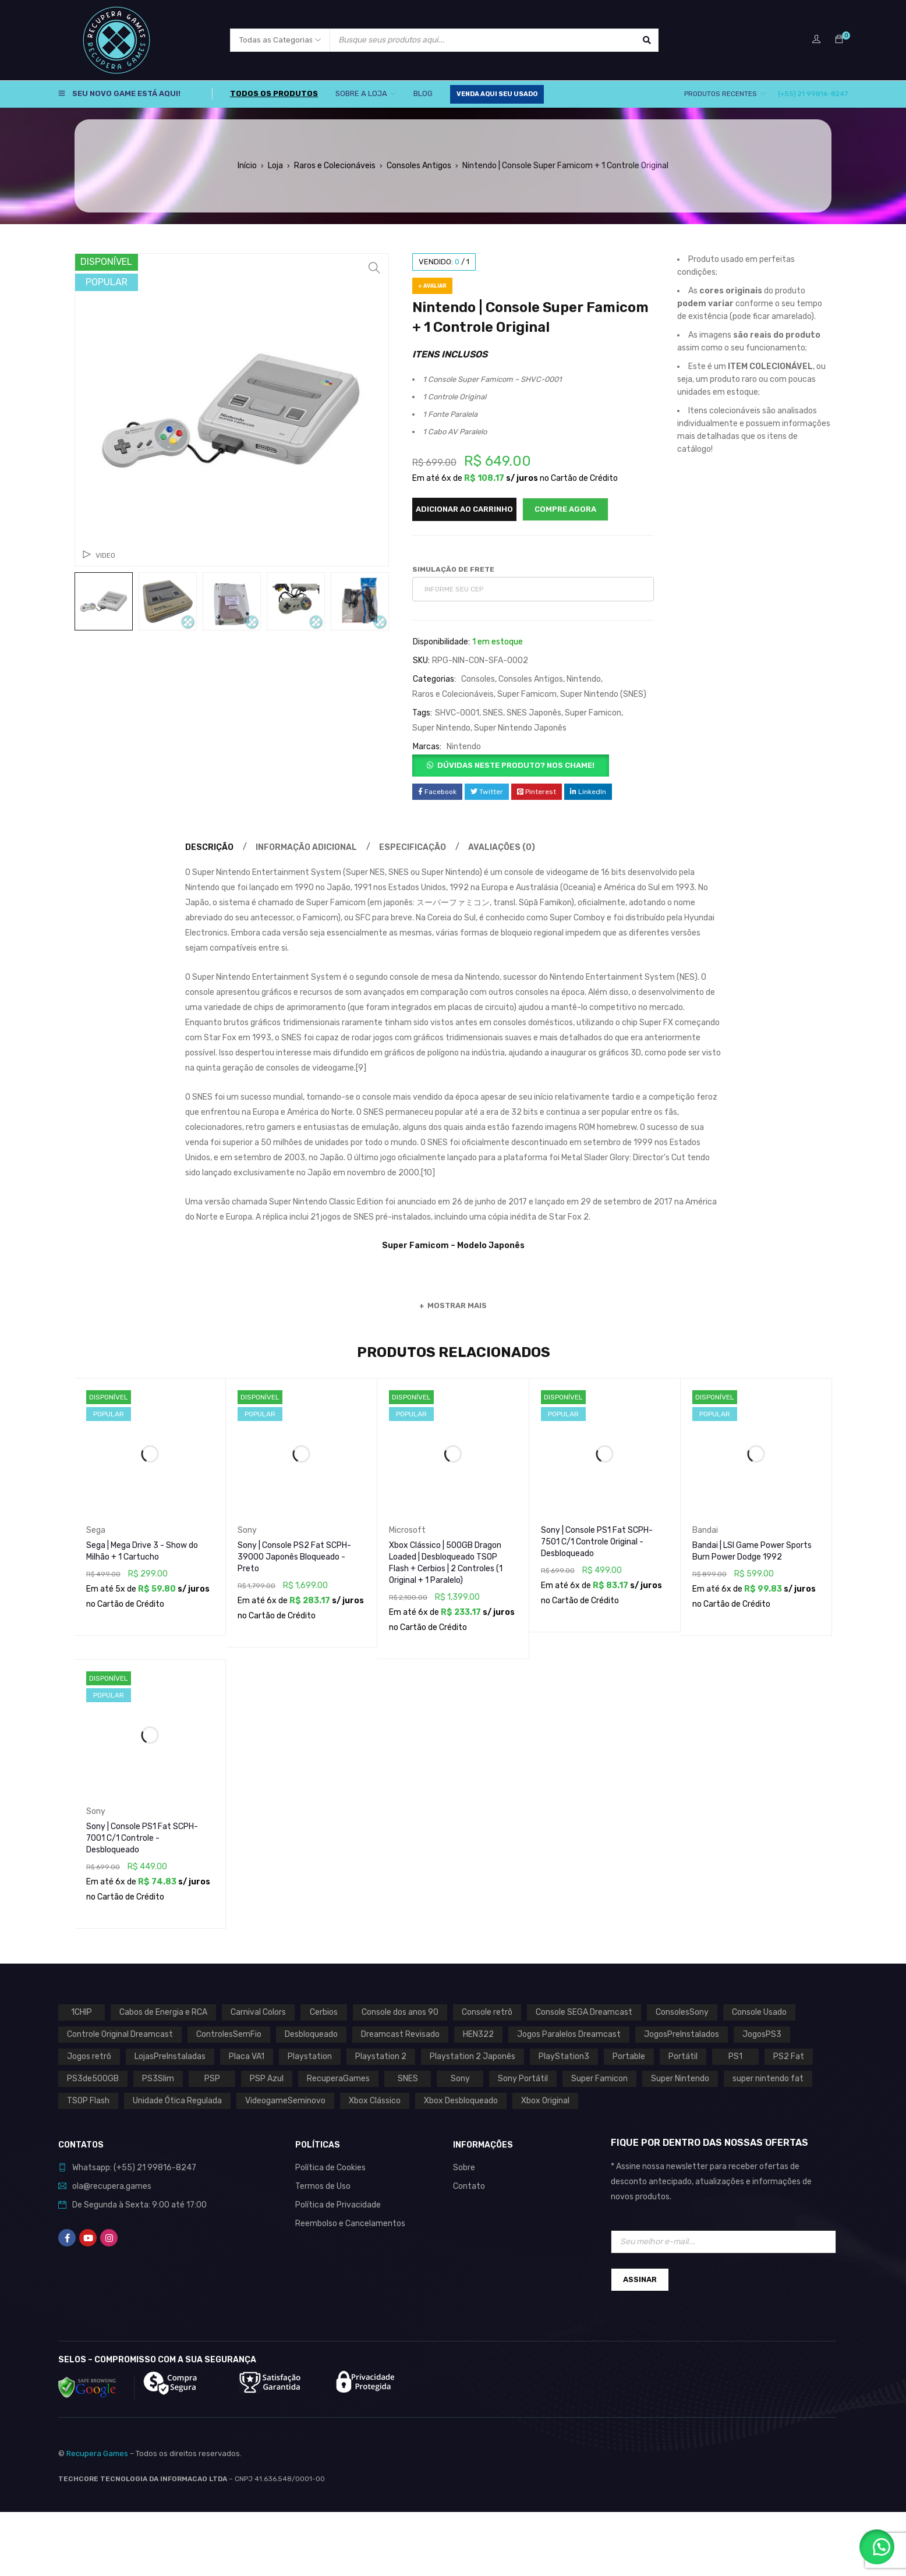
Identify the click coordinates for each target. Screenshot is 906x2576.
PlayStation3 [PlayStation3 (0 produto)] (564, 2056)
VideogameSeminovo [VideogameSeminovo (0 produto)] (285, 2101)
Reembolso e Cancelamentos (350, 2223)
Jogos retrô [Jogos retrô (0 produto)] (89, 2056)
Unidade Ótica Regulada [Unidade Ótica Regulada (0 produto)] (177, 2101)
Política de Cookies (330, 2168)
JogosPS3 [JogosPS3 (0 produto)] (761, 2034)
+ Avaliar (432, 286)
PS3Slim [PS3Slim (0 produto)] (158, 2079)
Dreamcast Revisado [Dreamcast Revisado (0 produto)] (400, 2034)
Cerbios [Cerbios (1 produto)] (324, 2012)
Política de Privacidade (338, 2205)
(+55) (125, 2168)
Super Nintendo (441, 728)
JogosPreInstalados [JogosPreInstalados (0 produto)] (681, 2034)
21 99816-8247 (166, 2168)
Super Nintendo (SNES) (603, 694)
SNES (493, 713)
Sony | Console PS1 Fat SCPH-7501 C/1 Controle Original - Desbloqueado (597, 1541)
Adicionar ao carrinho (464, 509)
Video (105, 555)
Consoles (478, 679)
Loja (275, 166)
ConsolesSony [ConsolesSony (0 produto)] (682, 2012)
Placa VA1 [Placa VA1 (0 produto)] (246, 2056)
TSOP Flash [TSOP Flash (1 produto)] (88, 2101)
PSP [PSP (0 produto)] (212, 2079)
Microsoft (407, 1530)
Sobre (464, 2168)
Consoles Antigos (419, 166)
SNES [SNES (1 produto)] (408, 2079)
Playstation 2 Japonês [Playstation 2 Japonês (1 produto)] (472, 2056)
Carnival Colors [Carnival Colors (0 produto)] (258, 2012)
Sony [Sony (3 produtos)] (460, 2079)
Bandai (705, 1530)
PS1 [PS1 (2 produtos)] (735, 2056)
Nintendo (584, 679)
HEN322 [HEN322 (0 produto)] (478, 2034)
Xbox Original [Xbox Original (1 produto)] (545, 2101)
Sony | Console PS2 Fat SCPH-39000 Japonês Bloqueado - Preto (294, 1557)
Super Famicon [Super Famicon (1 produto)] (599, 2079)
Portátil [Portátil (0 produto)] (683, 2056)
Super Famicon (593, 713)
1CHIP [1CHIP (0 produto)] (81, 2012)
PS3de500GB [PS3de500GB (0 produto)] (93, 2079)
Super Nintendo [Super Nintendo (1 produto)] (680, 2079)
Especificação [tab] (412, 847)
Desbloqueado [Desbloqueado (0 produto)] (311, 2034)
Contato (469, 2186)
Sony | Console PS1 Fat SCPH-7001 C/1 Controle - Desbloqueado (142, 1838)
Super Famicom (527, 694)
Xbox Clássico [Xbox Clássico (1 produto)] (375, 2101)
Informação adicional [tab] (306, 847)
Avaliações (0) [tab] (501, 847)
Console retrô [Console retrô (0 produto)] (487, 2012)
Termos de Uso (323, 2186)
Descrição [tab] (209, 847)
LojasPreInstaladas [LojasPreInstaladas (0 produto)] (170, 2056)
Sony (247, 1530)
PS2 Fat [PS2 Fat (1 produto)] (788, 2056)
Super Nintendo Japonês (520, 728)
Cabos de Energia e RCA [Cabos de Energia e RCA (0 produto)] (163, 2012)
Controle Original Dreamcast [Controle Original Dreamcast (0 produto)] (120, 2034)
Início (247, 166)
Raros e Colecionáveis (335, 166)
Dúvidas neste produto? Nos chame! (515, 765)
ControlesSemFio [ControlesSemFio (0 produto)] (228, 2034)
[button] (374, 268)
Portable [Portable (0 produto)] (629, 2056)
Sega (95, 1530)
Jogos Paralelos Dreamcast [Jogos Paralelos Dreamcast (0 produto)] (569, 2034)
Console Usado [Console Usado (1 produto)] (759, 2012)
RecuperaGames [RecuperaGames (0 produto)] (338, 2079)
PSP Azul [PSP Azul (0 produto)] (267, 2079)
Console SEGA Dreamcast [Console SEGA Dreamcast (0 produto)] (584, 2012)
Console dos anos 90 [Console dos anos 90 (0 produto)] (400, 2012)
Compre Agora (565, 509)
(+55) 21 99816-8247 (813, 94)
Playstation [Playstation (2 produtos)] (310, 2056)
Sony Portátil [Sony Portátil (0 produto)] (523, 2079)
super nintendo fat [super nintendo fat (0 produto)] (768, 2079)
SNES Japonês (534, 713)
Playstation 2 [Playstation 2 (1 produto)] (380, 2056)
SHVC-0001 (457, 713)
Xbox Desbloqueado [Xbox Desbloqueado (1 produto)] (461, 2101)
